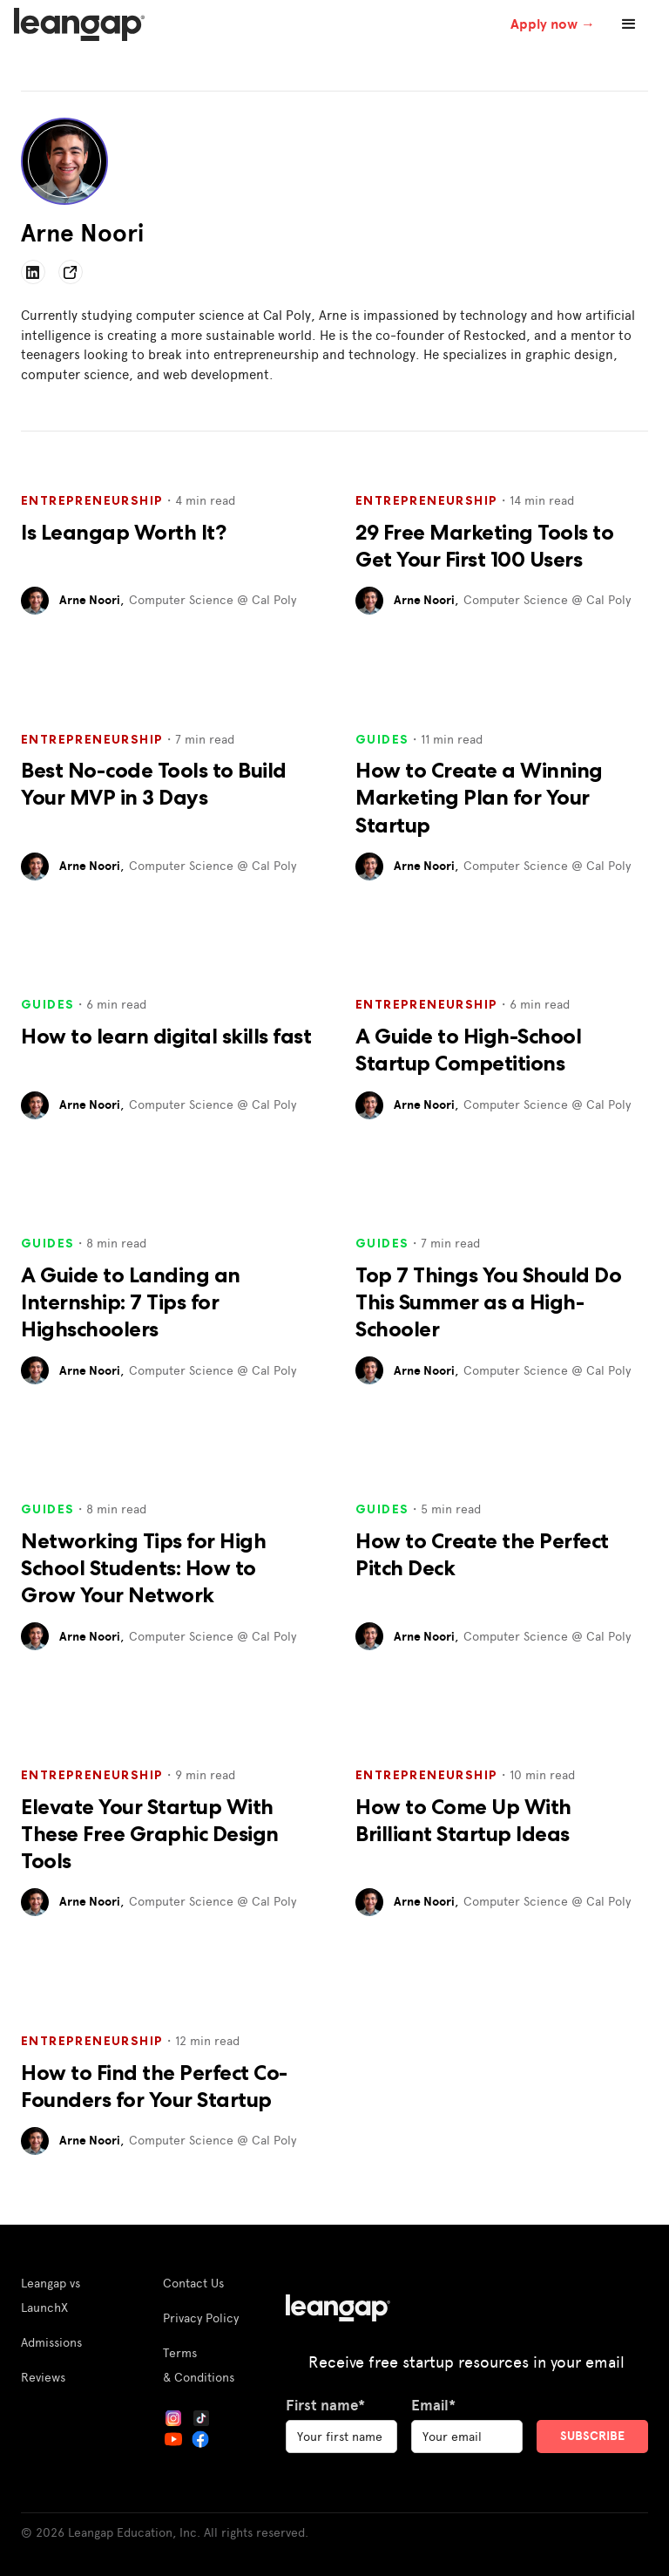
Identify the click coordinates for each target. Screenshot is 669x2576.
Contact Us (193, 2282)
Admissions (51, 2342)
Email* (433, 2405)
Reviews (43, 2377)
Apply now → (552, 23)
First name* (325, 2405)
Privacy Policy (201, 2317)
